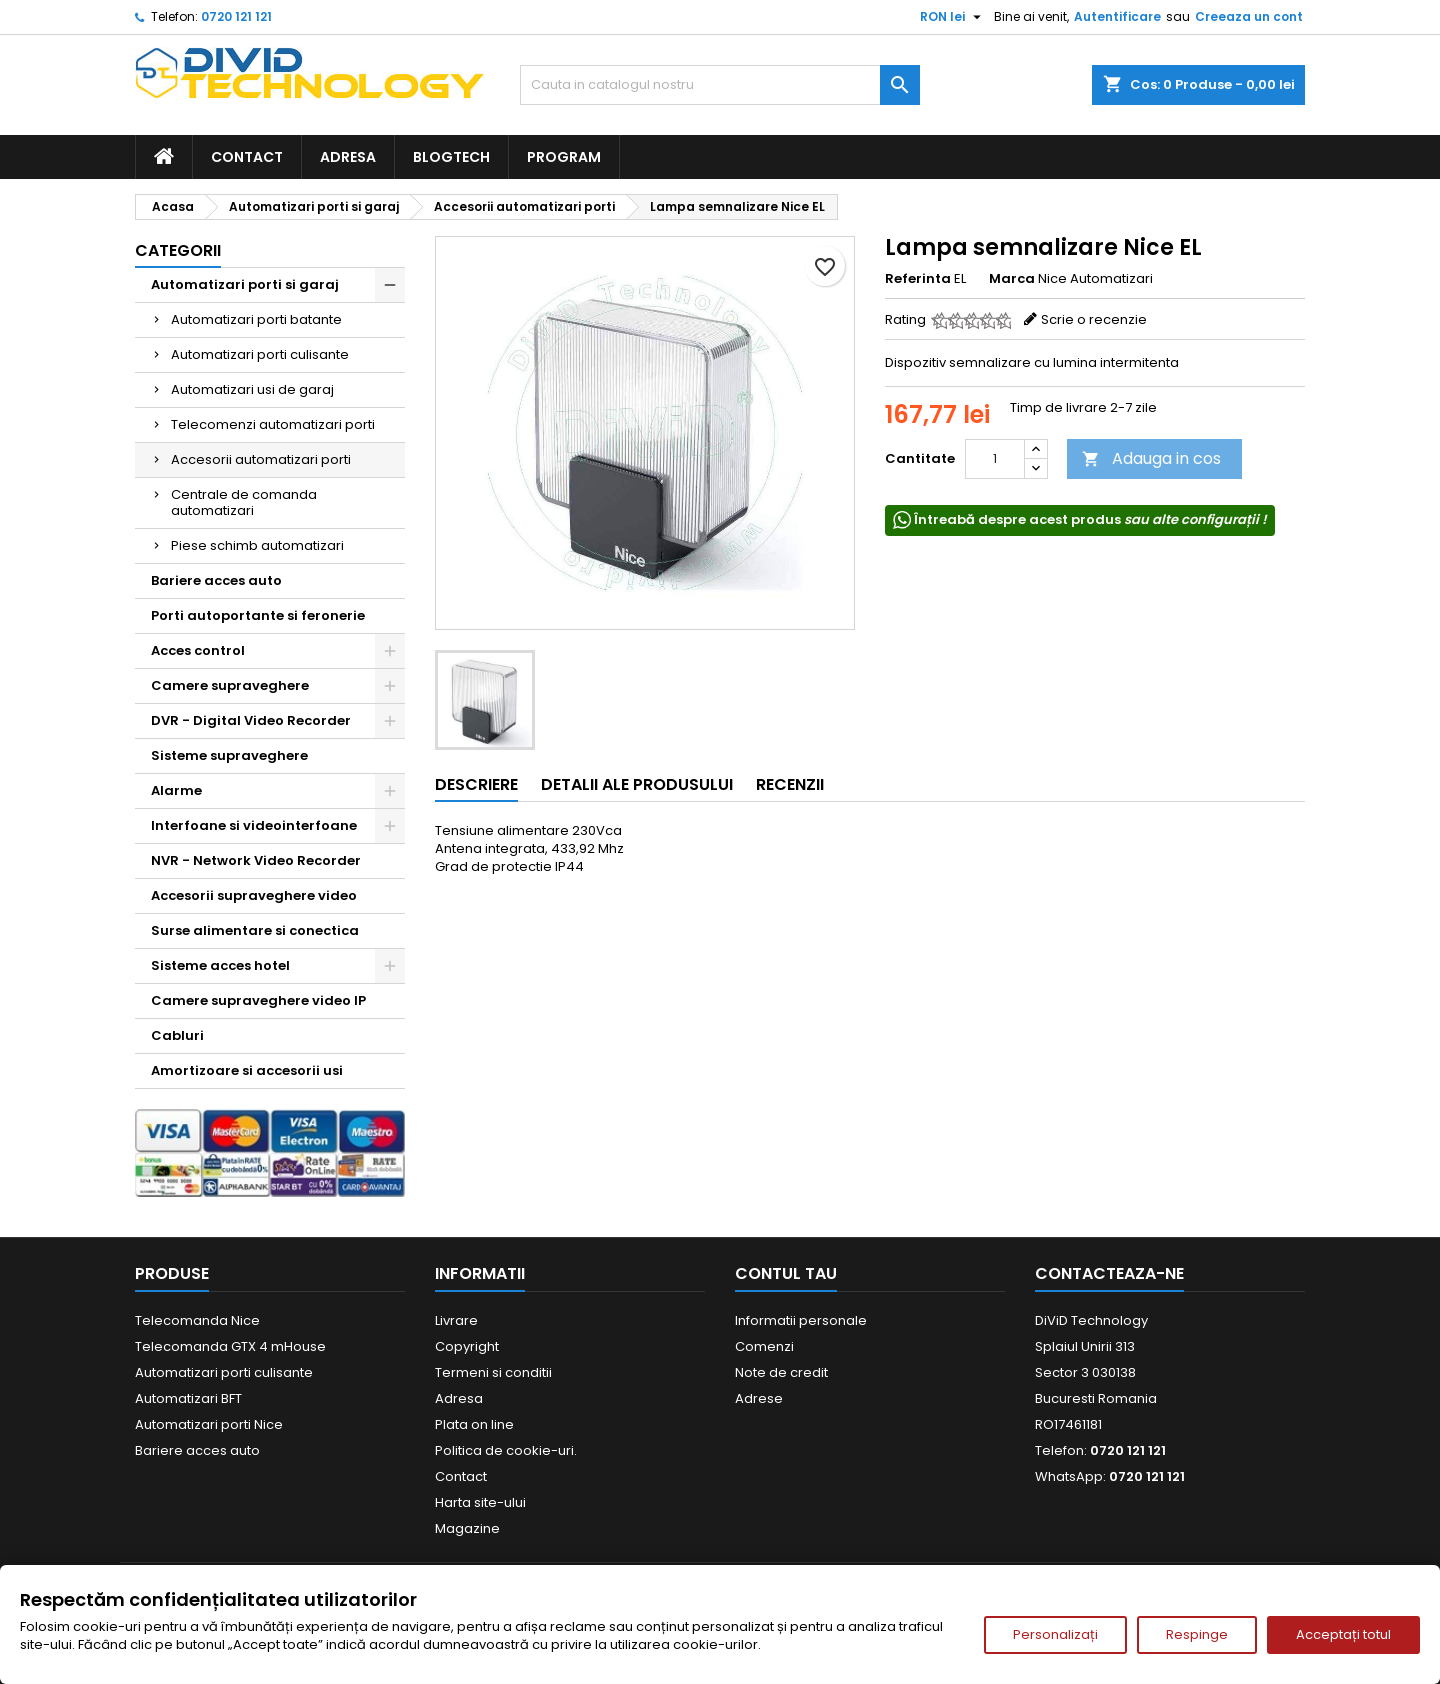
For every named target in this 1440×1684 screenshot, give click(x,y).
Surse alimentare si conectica (255, 930)
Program (564, 157)
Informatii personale (801, 1320)
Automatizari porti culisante (260, 354)
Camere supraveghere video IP (258, 1000)
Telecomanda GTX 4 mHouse (230, 1346)
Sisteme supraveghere (229, 755)
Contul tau (786, 1273)
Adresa (348, 157)
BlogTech (451, 157)
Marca (1012, 279)
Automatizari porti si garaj (245, 284)
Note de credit (781, 1372)
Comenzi (764, 1346)
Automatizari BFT (188, 1398)
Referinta (918, 279)
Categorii (178, 250)
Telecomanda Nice (197, 1320)
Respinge (1197, 1634)
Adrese (759, 1398)
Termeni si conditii (493, 1372)
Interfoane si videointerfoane (254, 825)
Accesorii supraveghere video (254, 895)
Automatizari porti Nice (209, 1424)
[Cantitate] (995, 459)
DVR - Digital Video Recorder (251, 720)
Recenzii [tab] (790, 784)
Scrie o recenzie (1094, 319)
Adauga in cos (1151, 458)
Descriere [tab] (476, 784)
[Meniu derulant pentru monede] (953, 17)
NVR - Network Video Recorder (256, 860)
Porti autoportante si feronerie (258, 615)
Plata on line (474, 1424)
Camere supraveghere (230, 685)
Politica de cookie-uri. (506, 1450)
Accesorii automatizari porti (261, 459)
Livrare (456, 1320)
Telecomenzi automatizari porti (273, 424)
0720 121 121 (236, 16)
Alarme (176, 790)
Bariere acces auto (216, 580)
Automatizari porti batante (256, 319)
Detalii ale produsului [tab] (637, 784)
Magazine (467, 1528)
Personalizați (1055, 1634)
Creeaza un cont (1249, 16)
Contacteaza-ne (1109, 1273)
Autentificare (1117, 16)
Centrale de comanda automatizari (244, 502)
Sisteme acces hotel (220, 965)
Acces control (198, 650)
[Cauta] (720, 85)
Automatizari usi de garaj (252, 389)
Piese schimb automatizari (257, 545)
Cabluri (177, 1035)
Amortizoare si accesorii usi (247, 1070)
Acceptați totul (1343, 1634)
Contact (247, 157)
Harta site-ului (480, 1502)
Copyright (467, 1346)
